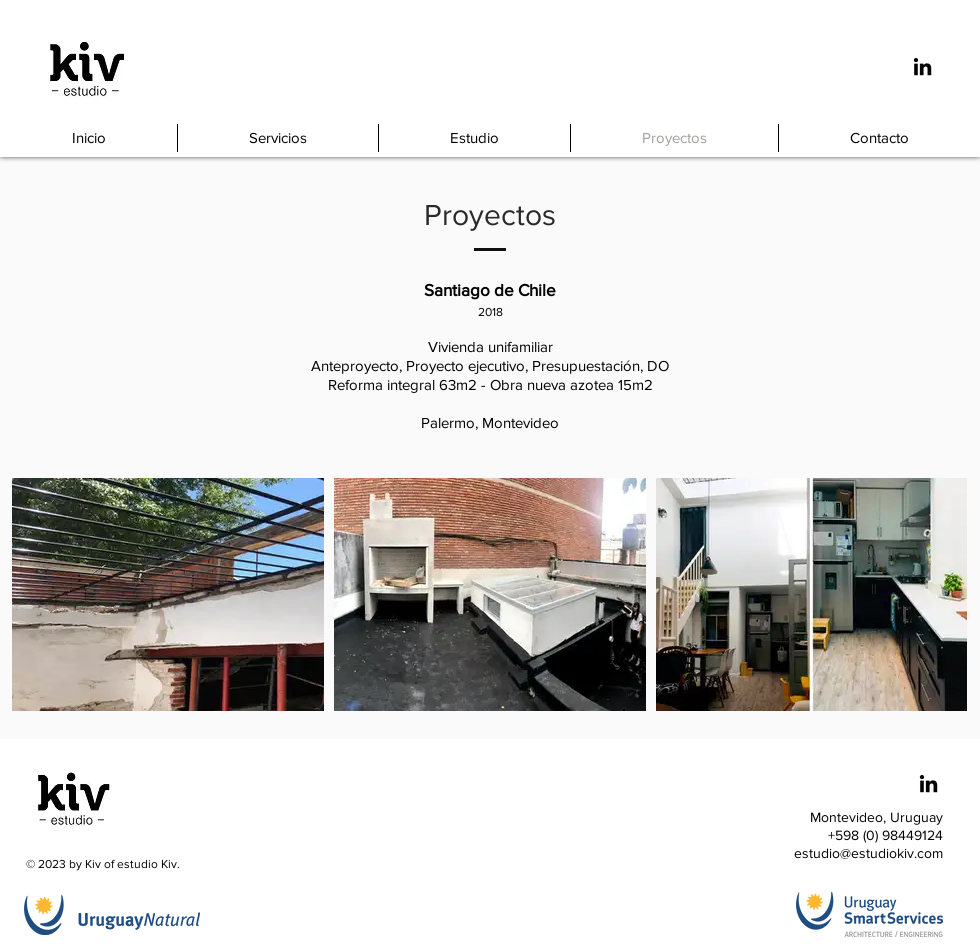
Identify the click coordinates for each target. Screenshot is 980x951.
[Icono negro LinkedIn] (922, 66)
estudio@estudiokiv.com (868, 853)
